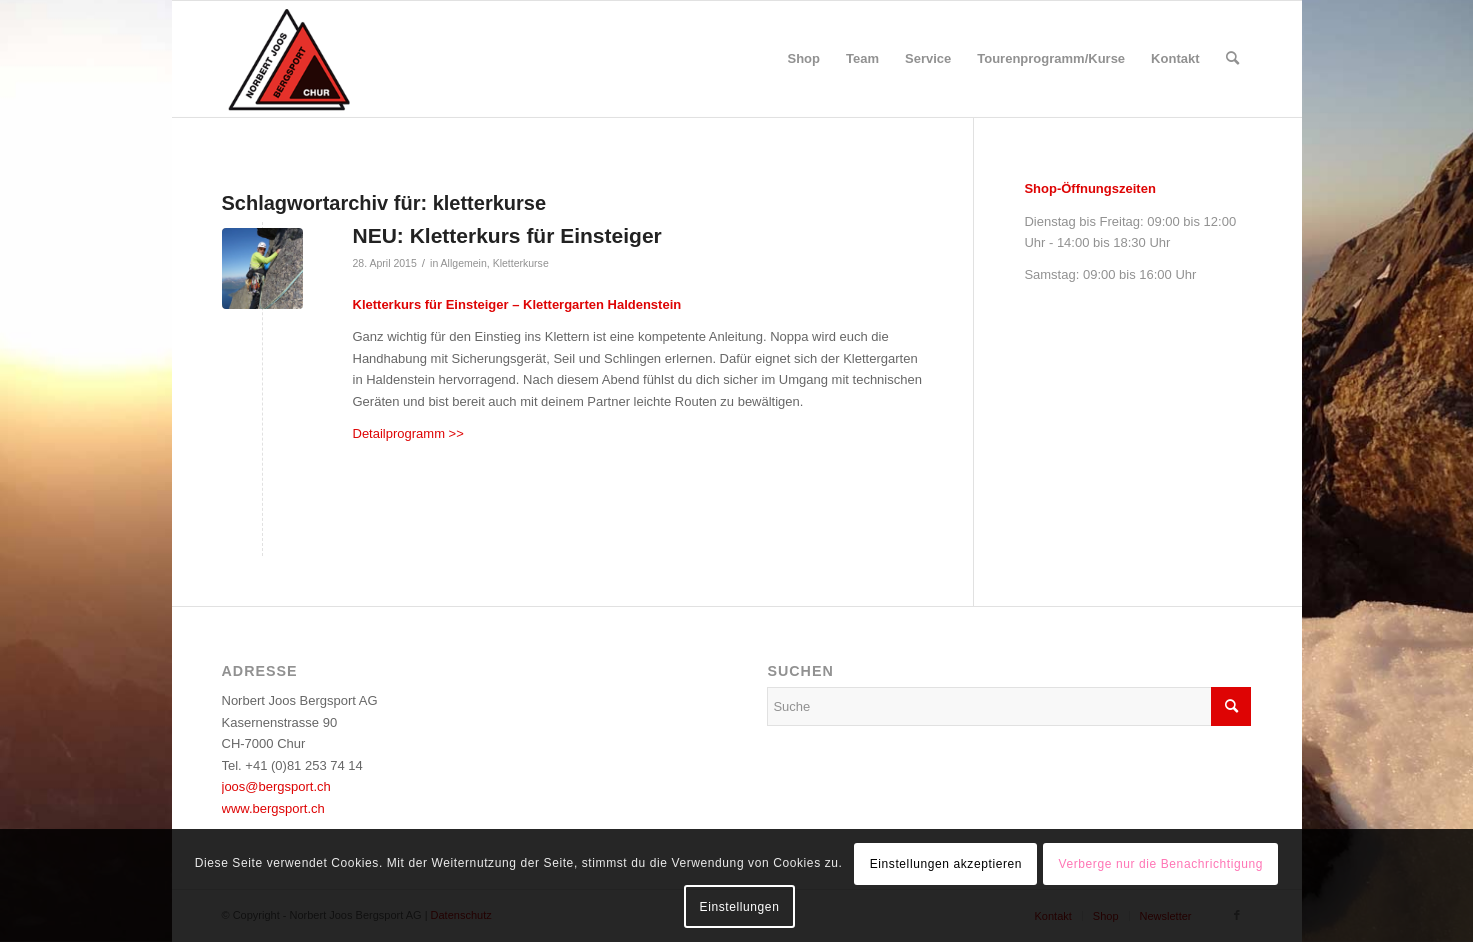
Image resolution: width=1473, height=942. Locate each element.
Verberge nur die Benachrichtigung (1160, 864)
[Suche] (1232, 59)
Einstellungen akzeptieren (946, 864)
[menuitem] (804, 59)
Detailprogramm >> (408, 433)
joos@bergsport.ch (276, 786)
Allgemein (464, 263)
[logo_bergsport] (348, 59)
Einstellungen (740, 907)
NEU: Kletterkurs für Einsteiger (507, 235)
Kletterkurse (521, 263)
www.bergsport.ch (273, 808)
